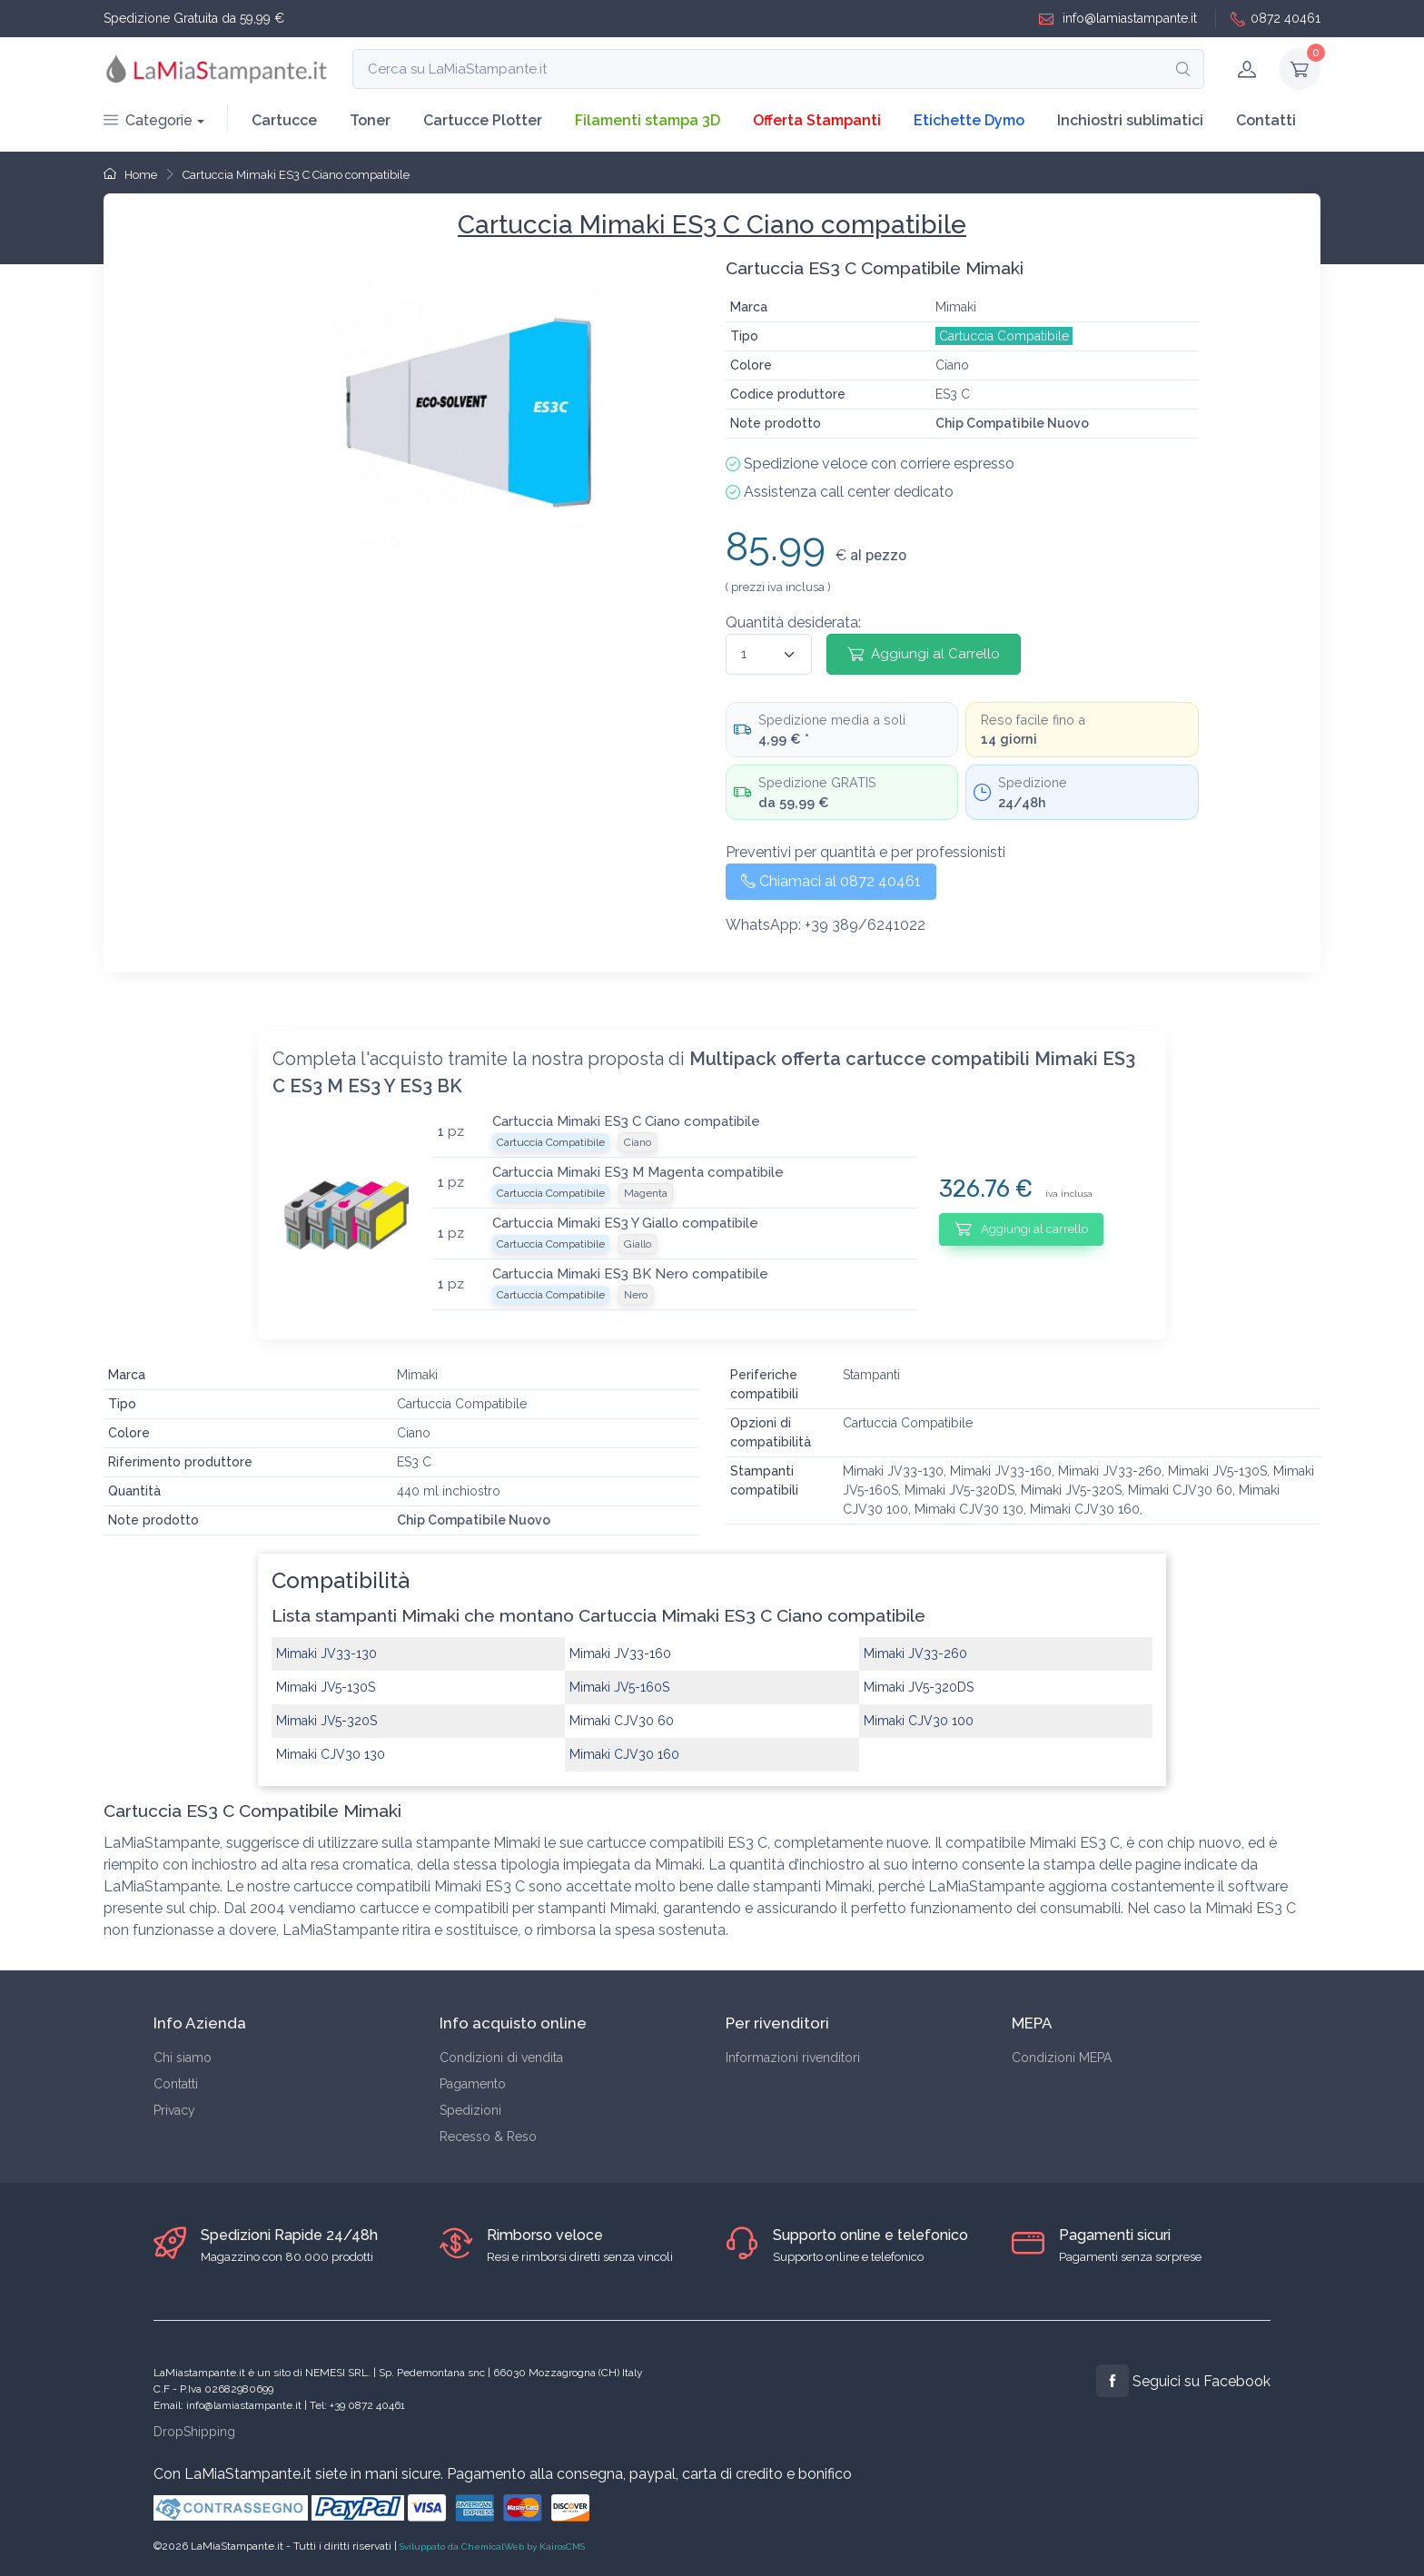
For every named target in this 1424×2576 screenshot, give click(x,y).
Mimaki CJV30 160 (624, 1754)
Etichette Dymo (969, 120)
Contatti (1266, 120)
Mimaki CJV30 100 (919, 1720)
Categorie (148, 120)
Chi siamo (182, 2057)
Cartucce (284, 120)
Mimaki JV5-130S (325, 1687)
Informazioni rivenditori (793, 2057)
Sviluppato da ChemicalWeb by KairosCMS (492, 2546)
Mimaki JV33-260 (915, 1653)
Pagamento (473, 2084)
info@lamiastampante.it (1118, 18)
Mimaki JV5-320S (326, 1720)
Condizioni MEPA (1062, 2057)
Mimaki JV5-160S (619, 1687)
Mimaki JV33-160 (620, 1653)
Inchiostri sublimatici (1130, 120)
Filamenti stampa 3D (647, 120)
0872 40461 (1275, 18)
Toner (370, 120)
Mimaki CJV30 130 (330, 1754)
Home (130, 175)
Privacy (174, 2110)
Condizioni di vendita (501, 2057)
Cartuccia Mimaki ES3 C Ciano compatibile (296, 175)
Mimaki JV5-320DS (919, 1687)
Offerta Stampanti (817, 120)
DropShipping (194, 2431)
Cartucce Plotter (482, 120)
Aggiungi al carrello (1021, 1228)
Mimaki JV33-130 (326, 1653)
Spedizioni (470, 2110)
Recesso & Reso (488, 2136)
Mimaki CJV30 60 (621, 1720)
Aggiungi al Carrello (923, 654)
